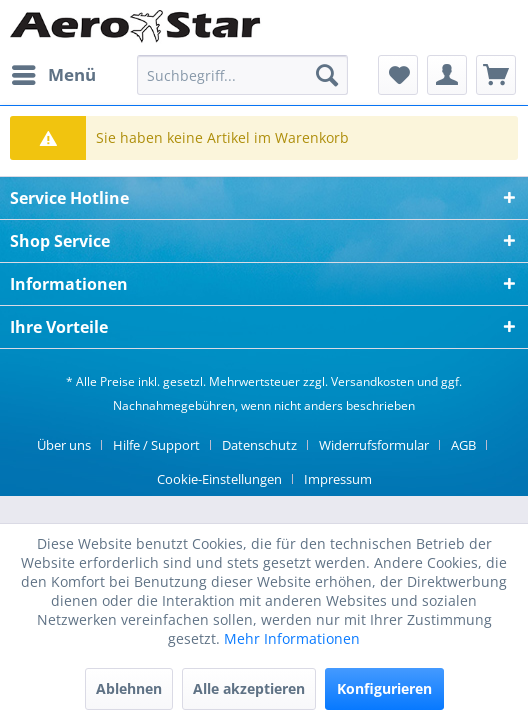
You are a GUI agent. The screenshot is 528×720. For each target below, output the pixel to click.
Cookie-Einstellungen (219, 479)
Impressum (338, 479)
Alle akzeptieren (249, 688)
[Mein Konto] (447, 75)
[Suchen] (327, 75)
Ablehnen (129, 688)
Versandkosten (372, 381)
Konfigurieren (384, 688)
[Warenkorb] (496, 75)
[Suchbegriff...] (242, 75)
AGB (463, 445)
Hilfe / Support (156, 445)
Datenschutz (259, 445)
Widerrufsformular (374, 445)
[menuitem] (53, 75)
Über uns (64, 445)
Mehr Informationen (292, 638)
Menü (54, 72)
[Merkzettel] (398, 75)
